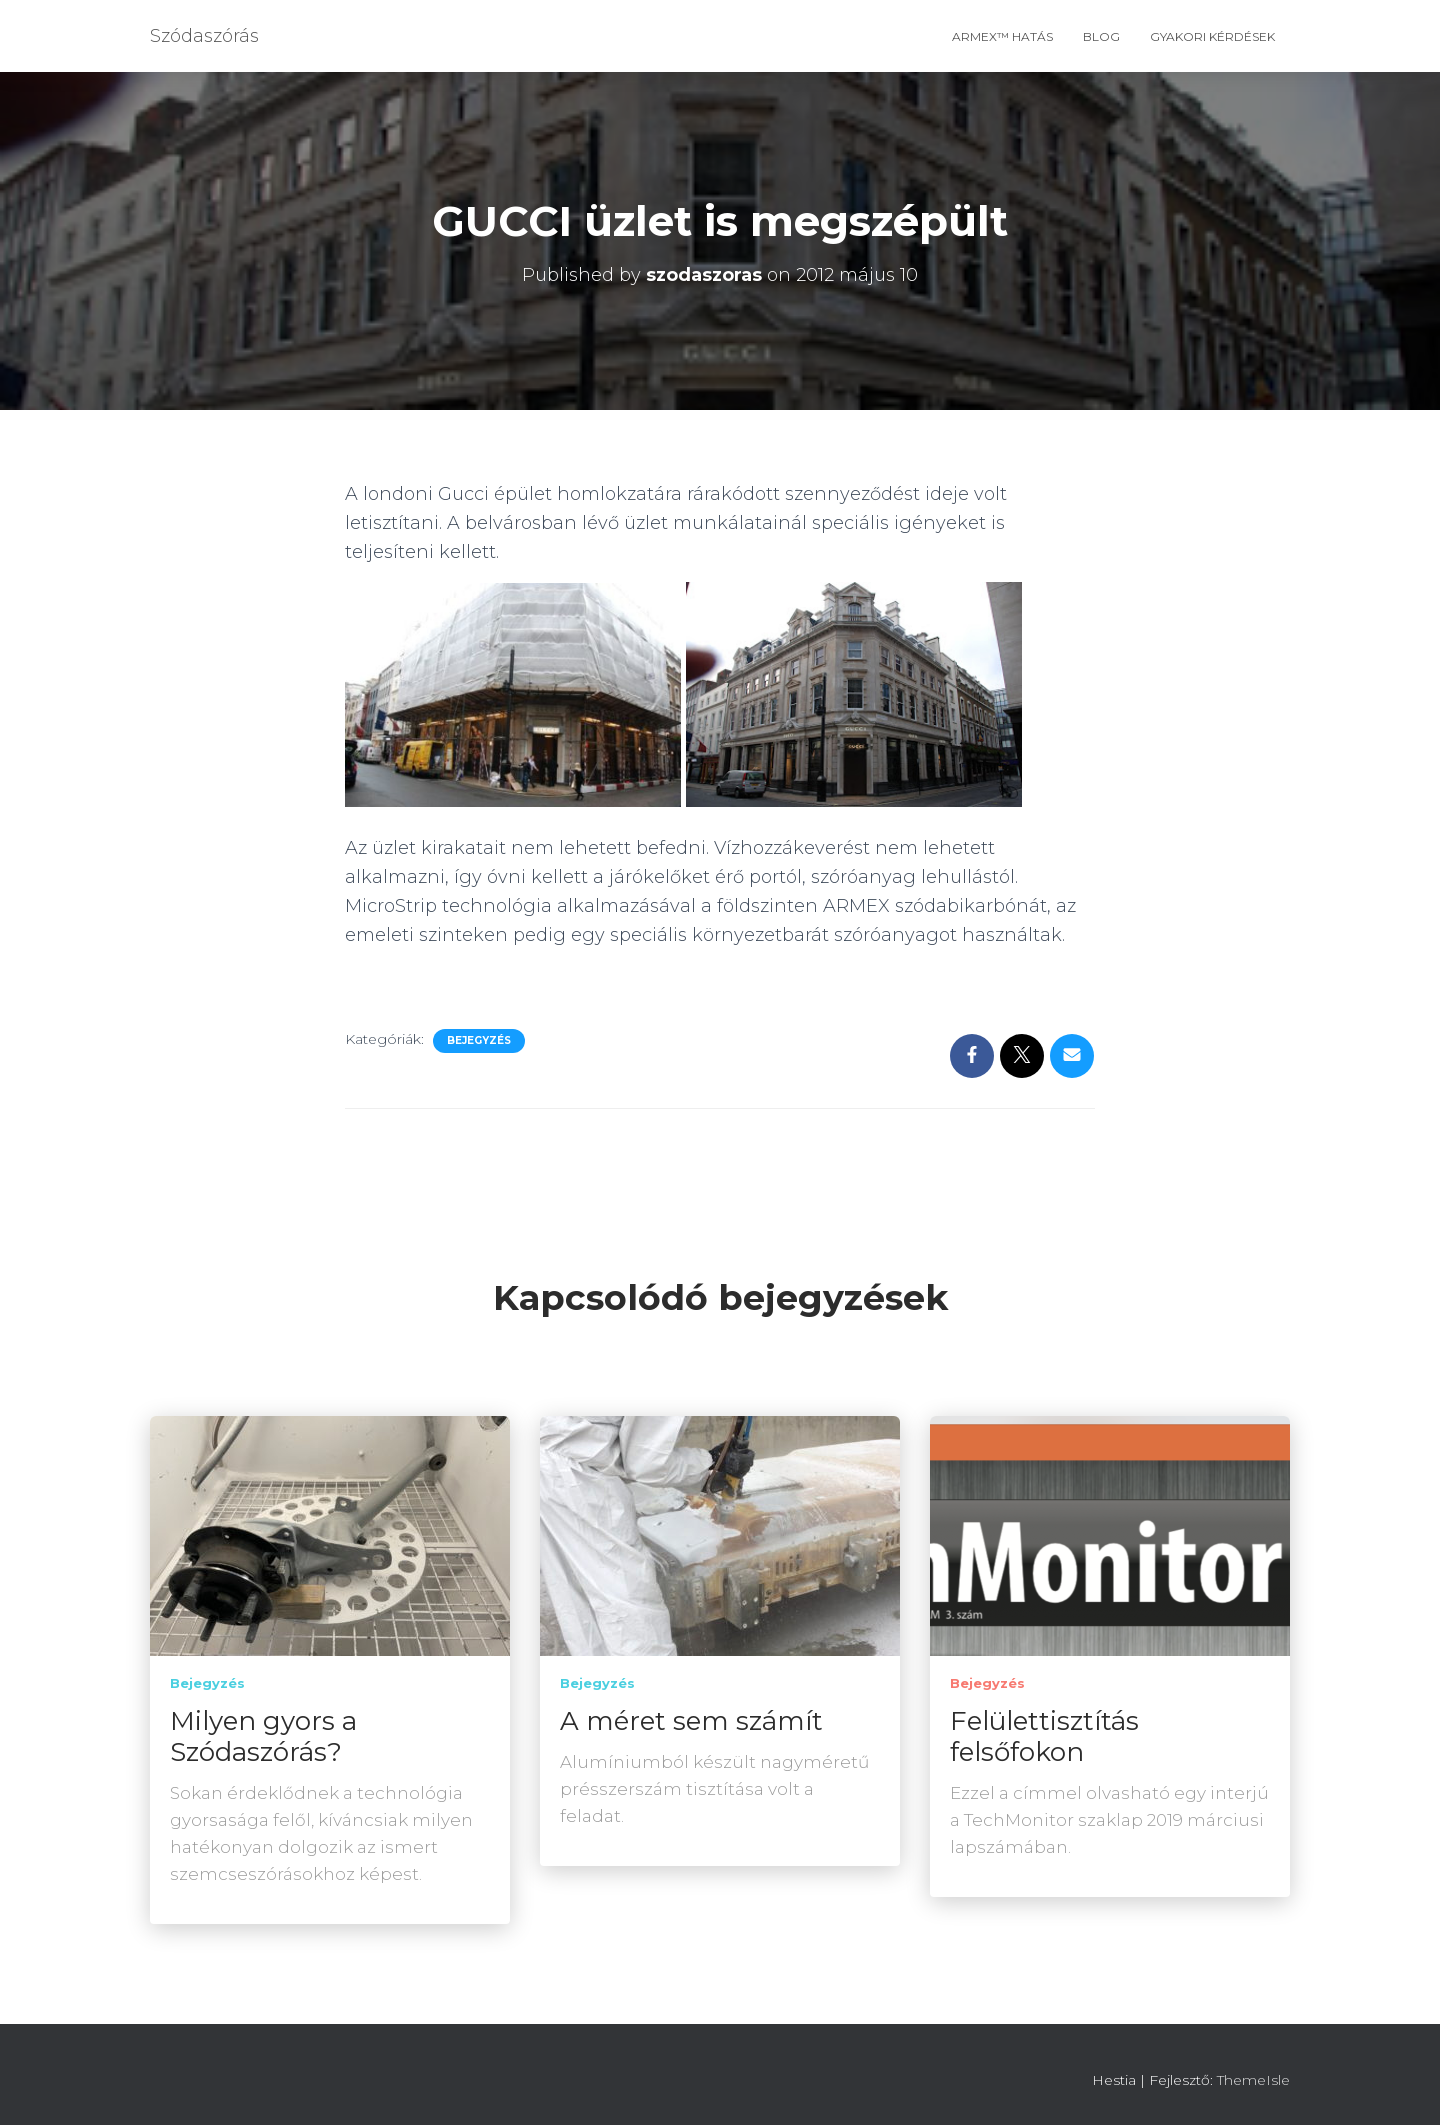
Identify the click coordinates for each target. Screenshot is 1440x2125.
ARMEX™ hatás (1002, 36)
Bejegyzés (479, 1040)
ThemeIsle (1253, 2080)
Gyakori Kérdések (1212, 36)
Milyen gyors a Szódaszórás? (263, 1736)
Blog (1101, 36)
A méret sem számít (691, 1721)
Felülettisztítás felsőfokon (1044, 1736)
